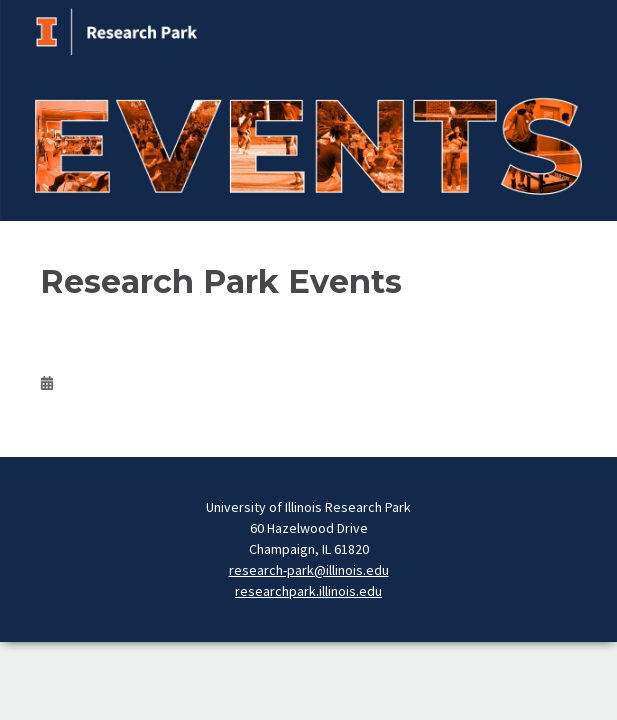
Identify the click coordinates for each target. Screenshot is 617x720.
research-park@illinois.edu (309, 570)
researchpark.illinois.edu (308, 591)
